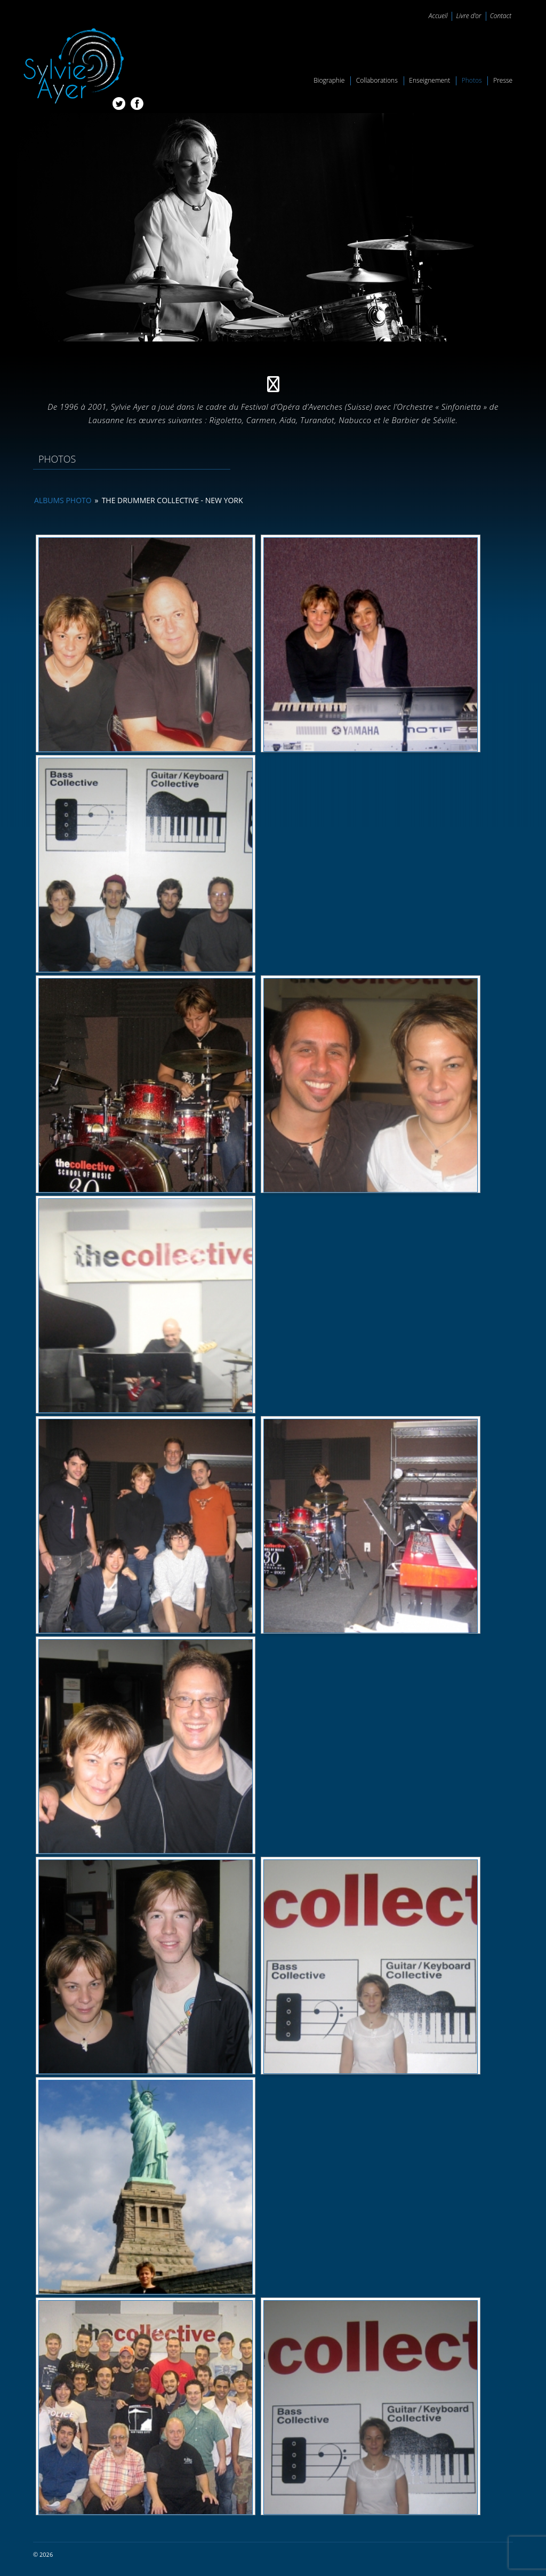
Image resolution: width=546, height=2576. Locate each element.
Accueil (438, 15)
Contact (500, 15)
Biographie (329, 80)
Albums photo (63, 500)
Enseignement (429, 80)
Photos (472, 80)
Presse (502, 80)
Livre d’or (468, 15)
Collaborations (377, 80)
